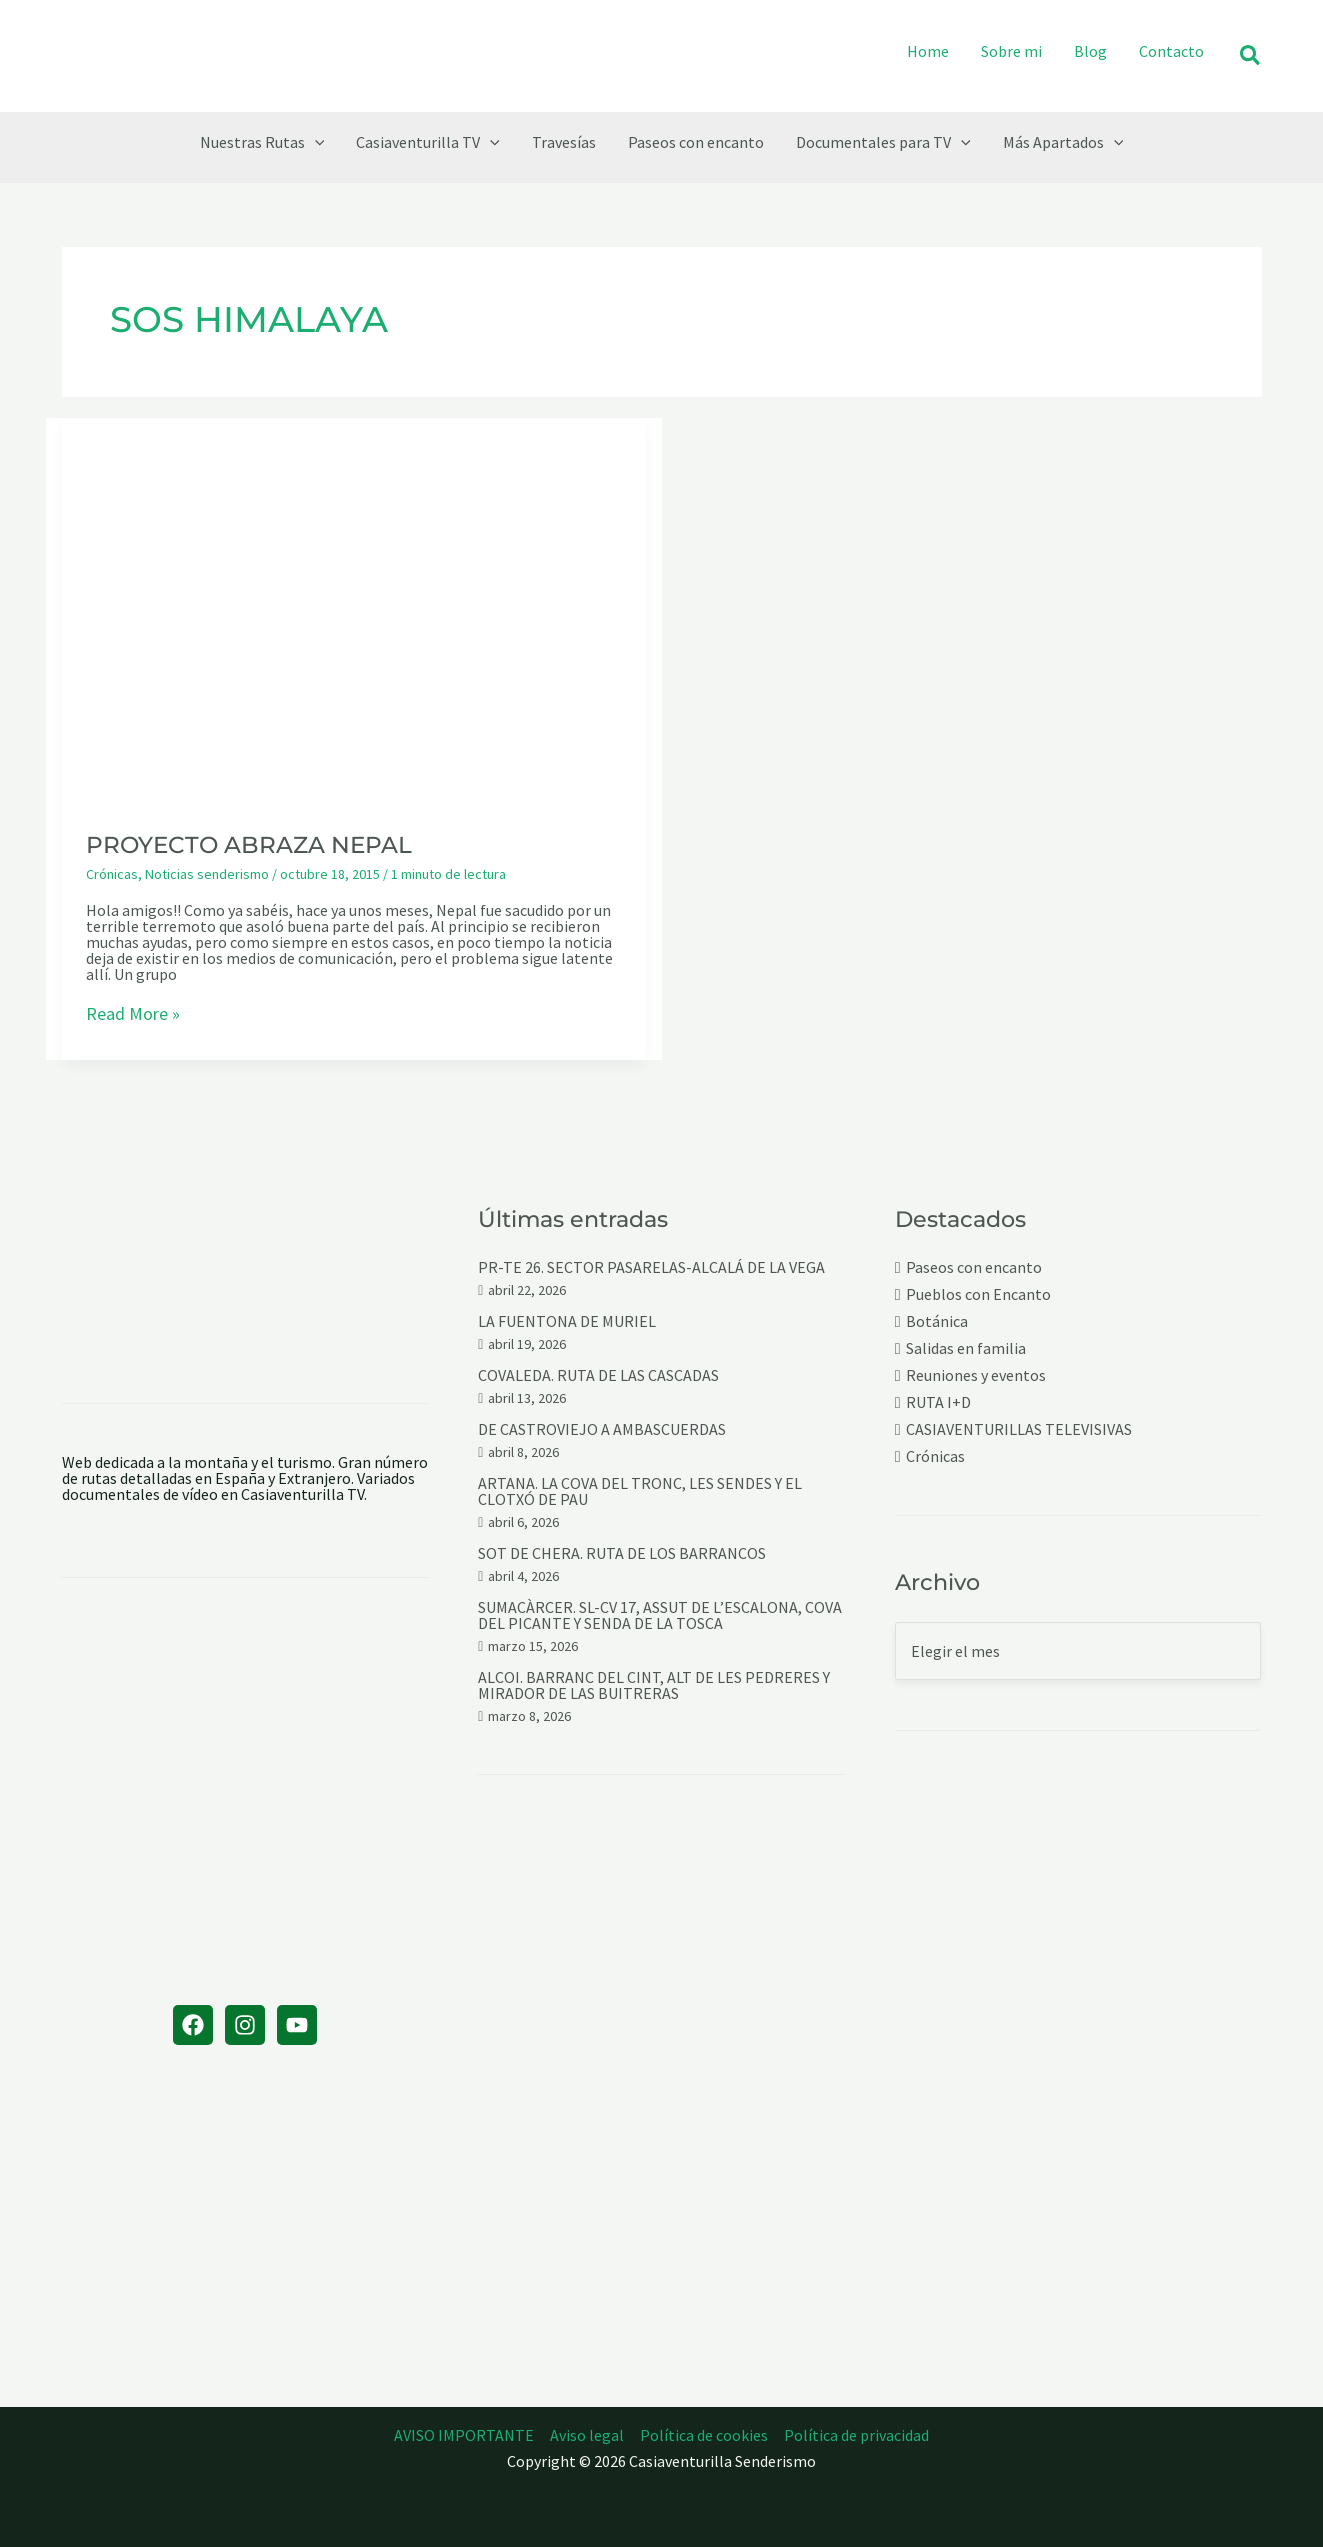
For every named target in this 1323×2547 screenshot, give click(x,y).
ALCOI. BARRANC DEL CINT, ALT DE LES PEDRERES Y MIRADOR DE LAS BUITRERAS (654, 1685)
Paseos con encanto (974, 1267)
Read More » (133, 1015)
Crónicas (112, 874)
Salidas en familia (966, 1348)
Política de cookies (704, 2435)
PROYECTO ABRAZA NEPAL (249, 845)
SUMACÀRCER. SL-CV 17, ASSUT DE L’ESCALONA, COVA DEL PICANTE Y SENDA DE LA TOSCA (660, 1615)
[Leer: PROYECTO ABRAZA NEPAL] (354, 610)
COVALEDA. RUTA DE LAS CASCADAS (598, 1375)
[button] (1251, 56)
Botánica (937, 1321)
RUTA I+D (938, 1402)
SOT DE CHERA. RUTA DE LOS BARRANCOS (622, 1553)
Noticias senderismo (207, 874)
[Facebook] (193, 2025)
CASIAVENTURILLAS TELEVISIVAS (1019, 1429)
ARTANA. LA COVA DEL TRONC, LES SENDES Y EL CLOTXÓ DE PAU (640, 1491)
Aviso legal (587, 2435)
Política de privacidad (856, 2435)
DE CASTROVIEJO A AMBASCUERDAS (602, 1429)
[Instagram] (245, 2025)
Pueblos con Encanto (978, 1294)
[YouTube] (297, 2025)
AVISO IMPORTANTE (464, 2435)
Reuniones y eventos (976, 1375)
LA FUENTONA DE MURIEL (567, 1321)
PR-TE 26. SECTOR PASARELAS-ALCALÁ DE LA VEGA (651, 1267)
